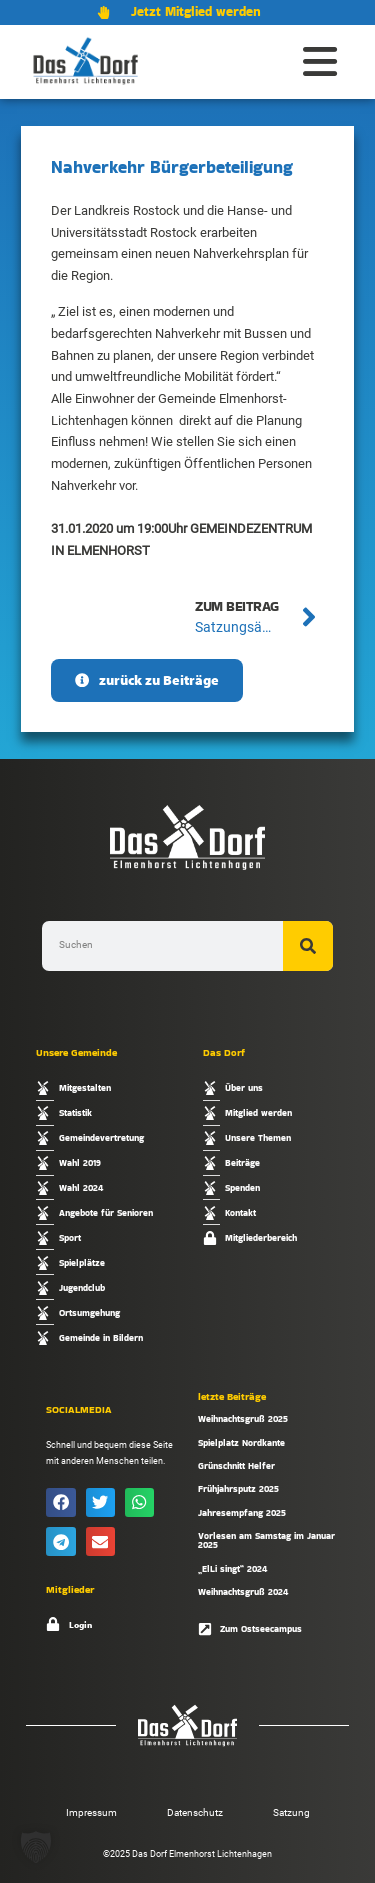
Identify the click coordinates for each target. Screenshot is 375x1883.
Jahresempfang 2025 (242, 1512)
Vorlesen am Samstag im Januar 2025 (266, 1540)
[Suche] (308, 946)
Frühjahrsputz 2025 (238, 1488)
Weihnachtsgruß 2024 (243, 1591)
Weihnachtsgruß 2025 (243, 1418)
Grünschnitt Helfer (236, 1465)
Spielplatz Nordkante (241, 1442)
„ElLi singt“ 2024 (232, 1568)
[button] (60, 1502)
